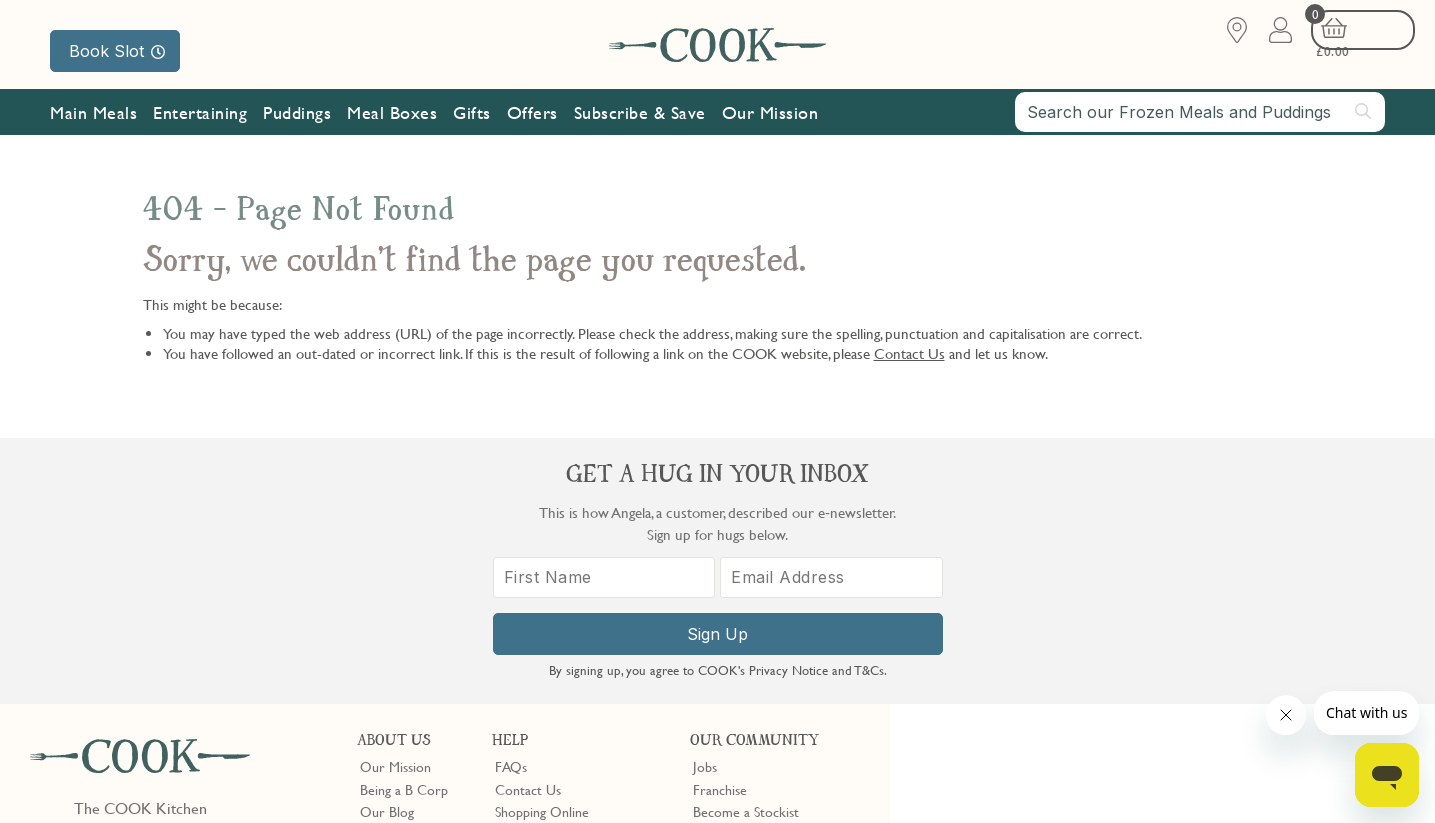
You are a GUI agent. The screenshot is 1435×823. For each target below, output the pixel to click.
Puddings (297, 122)
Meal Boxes (392, 122)
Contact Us (909, 353)
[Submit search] (1364, 121)
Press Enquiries (538, 590)
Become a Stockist (746, 546)
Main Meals (93, 122)
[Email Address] (1269, 597)
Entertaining (200, 122)
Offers (532, 122)
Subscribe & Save (640, 122)
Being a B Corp (404, 523)
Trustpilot (803, 649)
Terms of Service (484, 793)
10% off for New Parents (765, 568)
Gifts (472, 122)
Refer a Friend (734, 613)
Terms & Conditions (93, 775)
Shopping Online (542, 546)
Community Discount (755, 590)
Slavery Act (367, 775)
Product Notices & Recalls (570, 613)
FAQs (511, 501)
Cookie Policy (287, 775)
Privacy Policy (198, 775)
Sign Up (1162, 654)
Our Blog (387, 546)
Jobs (705, 501)
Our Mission (770, 122)
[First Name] (1056, 597)
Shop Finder (394, 568)
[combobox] (1200, 122)
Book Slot (117, 51)
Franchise (720, 523)
